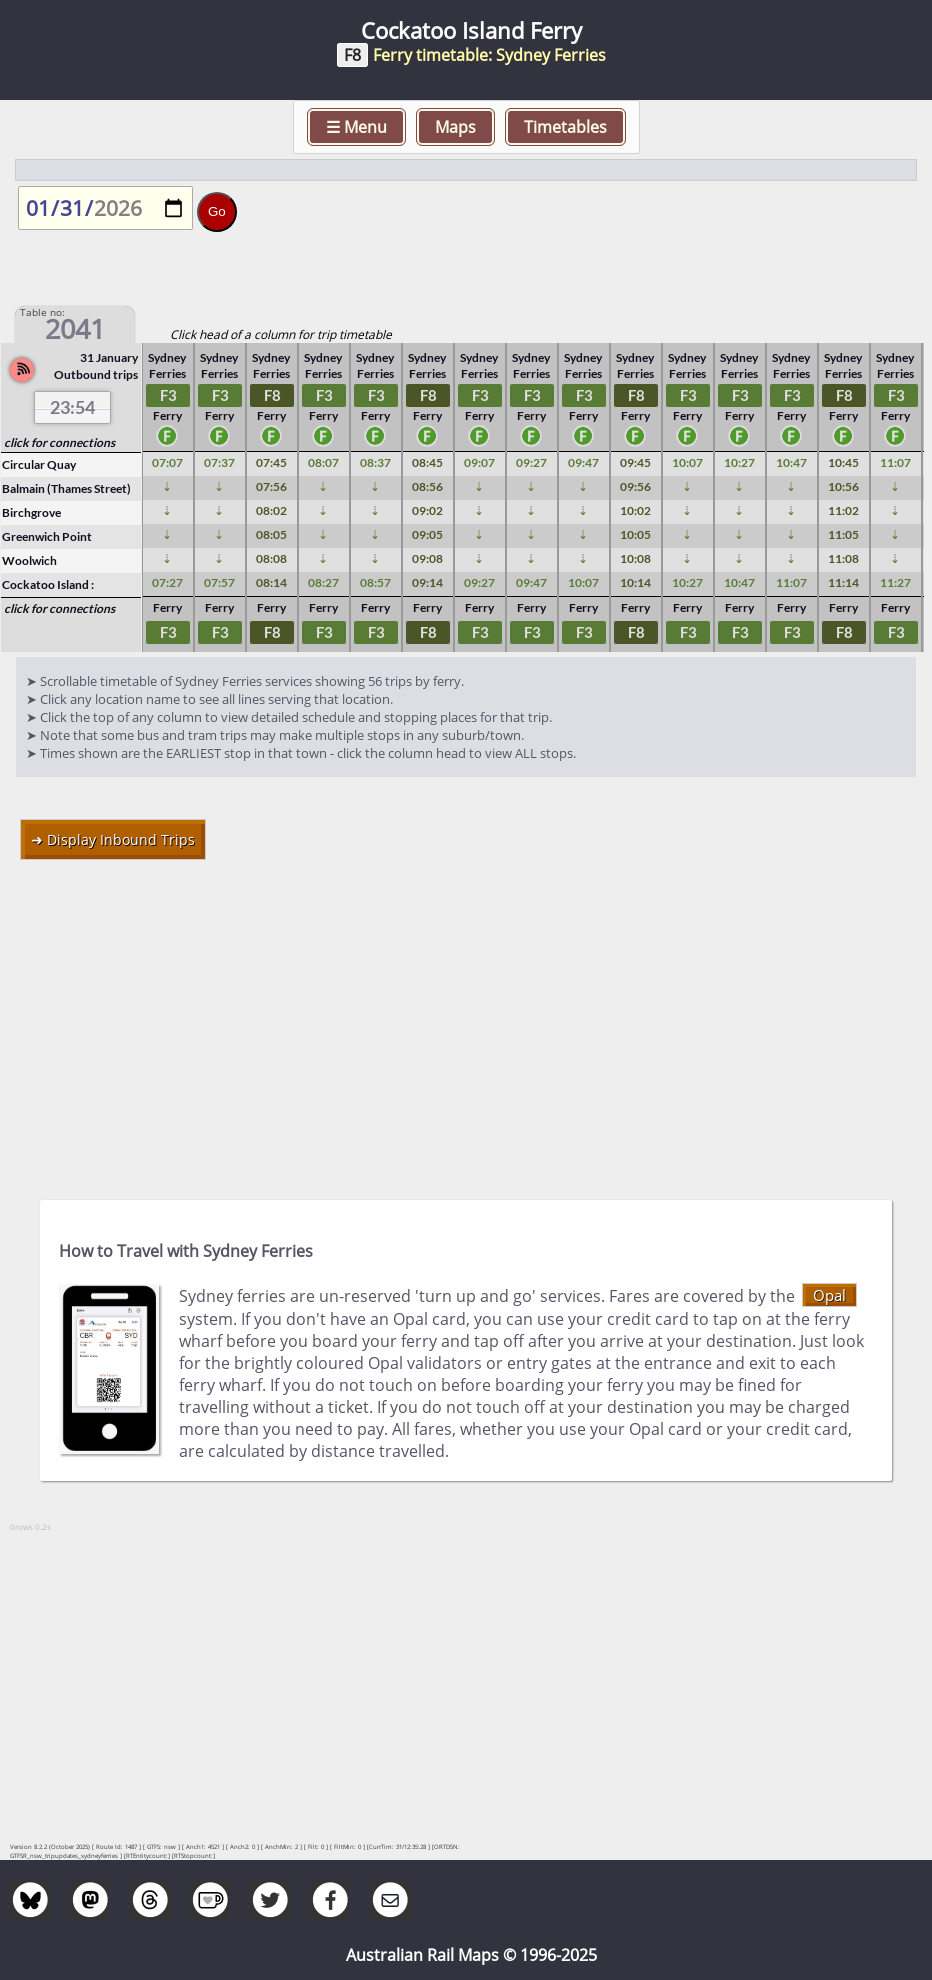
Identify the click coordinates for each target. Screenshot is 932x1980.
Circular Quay (39, 464)
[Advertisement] (465, 1020)
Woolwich (29, 560)
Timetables (565, 127)
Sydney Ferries (169, 366)
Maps (455, 127)
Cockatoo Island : (48, 584)
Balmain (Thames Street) (66, 488)
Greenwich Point (47, 536)
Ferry (169, 427)
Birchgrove (31, 512)
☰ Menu (356, 127)
